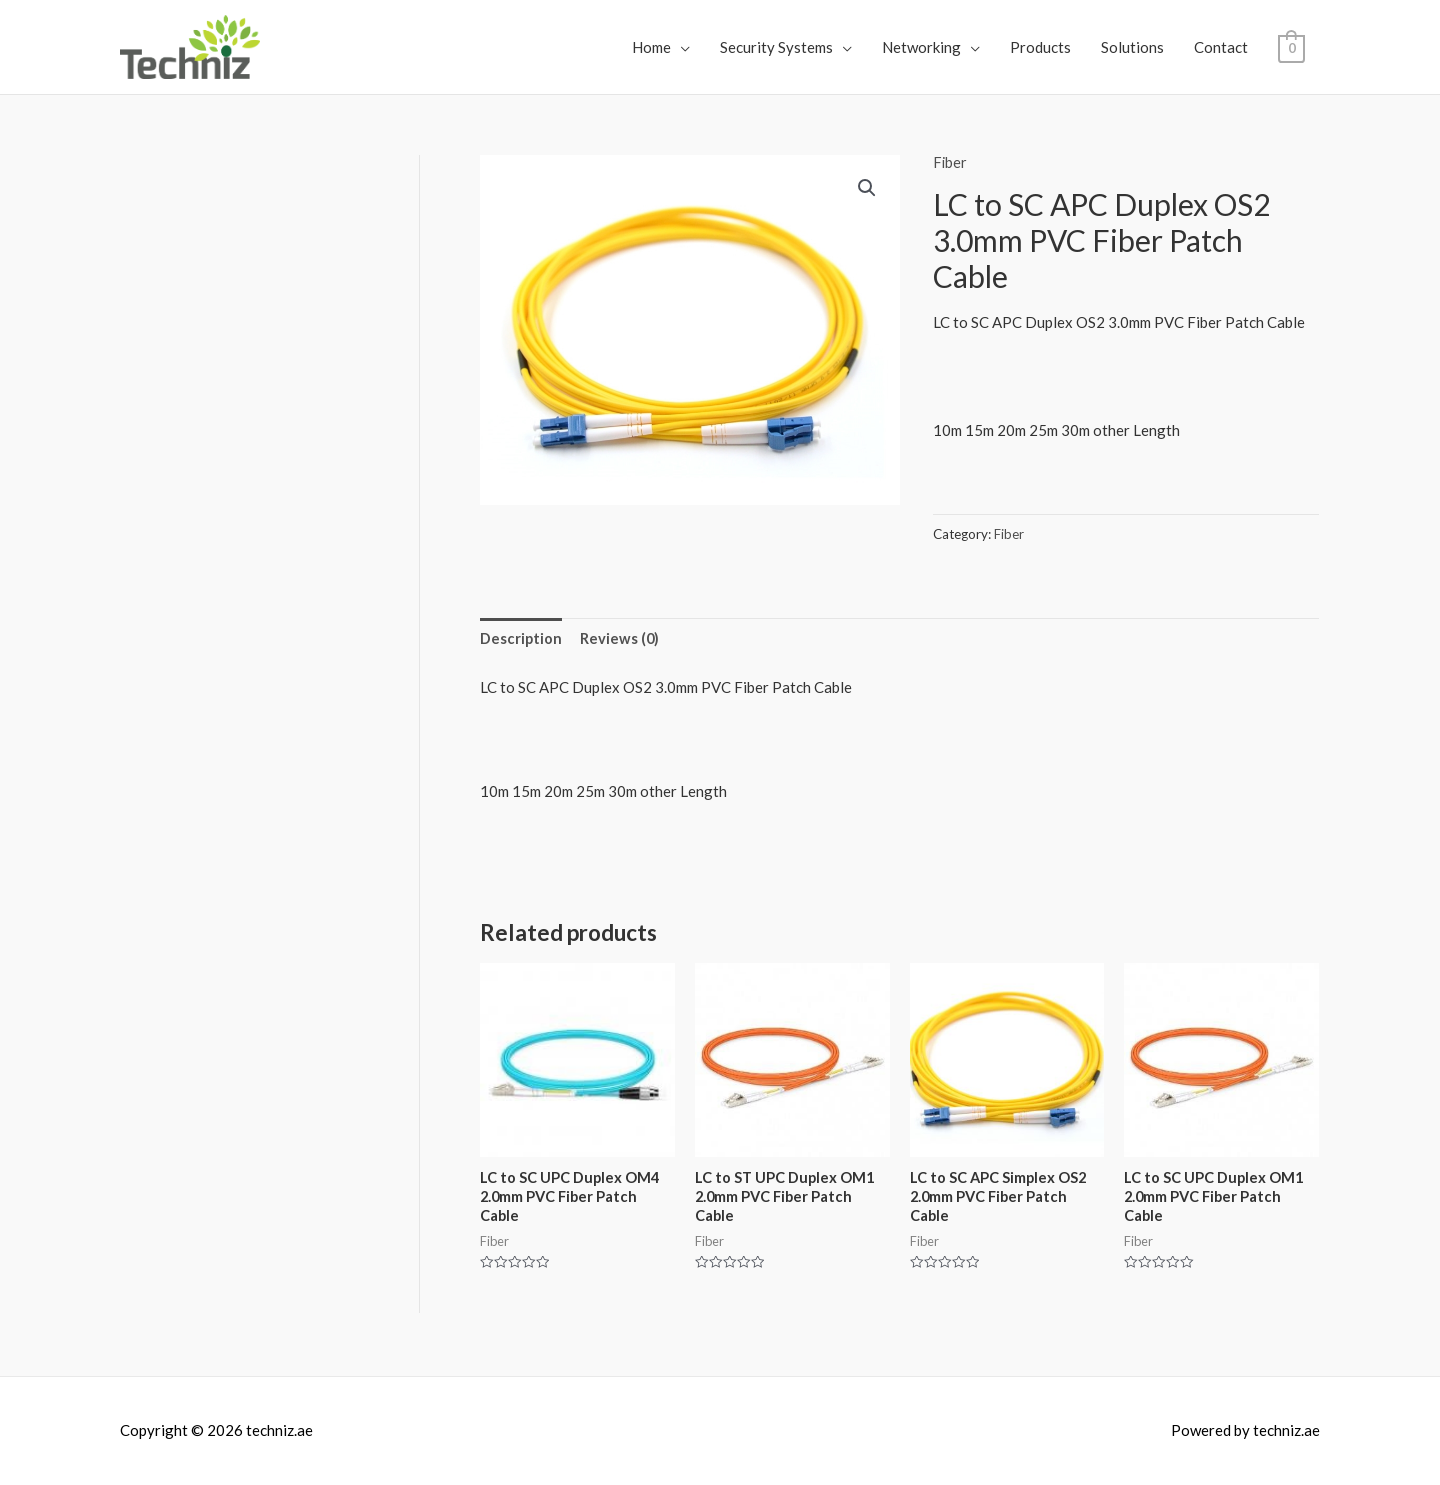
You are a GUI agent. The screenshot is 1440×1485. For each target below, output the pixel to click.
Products (1040, 47)
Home (651, 47)
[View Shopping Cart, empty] (1291, 47)
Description (521, 638)
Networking (921, 47)
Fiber (950, 162)
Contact (1221, 47)
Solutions (1132, 47)
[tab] (521, 638)
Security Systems (776, 47)
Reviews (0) (621, 638)
